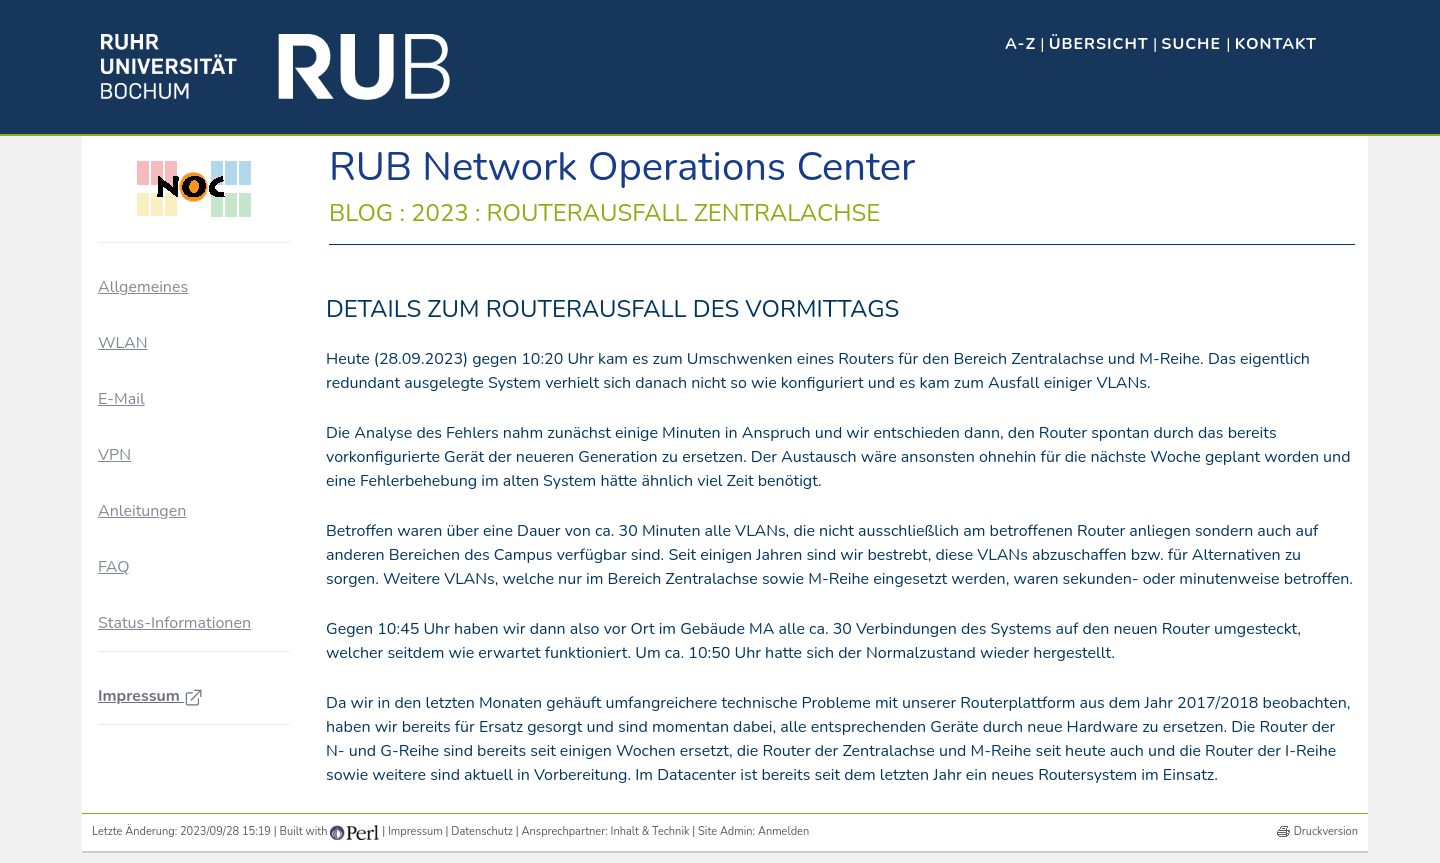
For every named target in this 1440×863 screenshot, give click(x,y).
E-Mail (121, 399)
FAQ (114, 567)
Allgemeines (143, 287)
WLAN (122, 343)
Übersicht (1099, 44)
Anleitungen (142, 511)
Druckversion (1326, 831)
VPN (114, 455)
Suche (1193, 44)
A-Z (1020, 44)
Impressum (150, 696)
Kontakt (1276, 44)
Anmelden (783, 831)
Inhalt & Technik (650, 831)
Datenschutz (482, 831)
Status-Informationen (174, 623)
